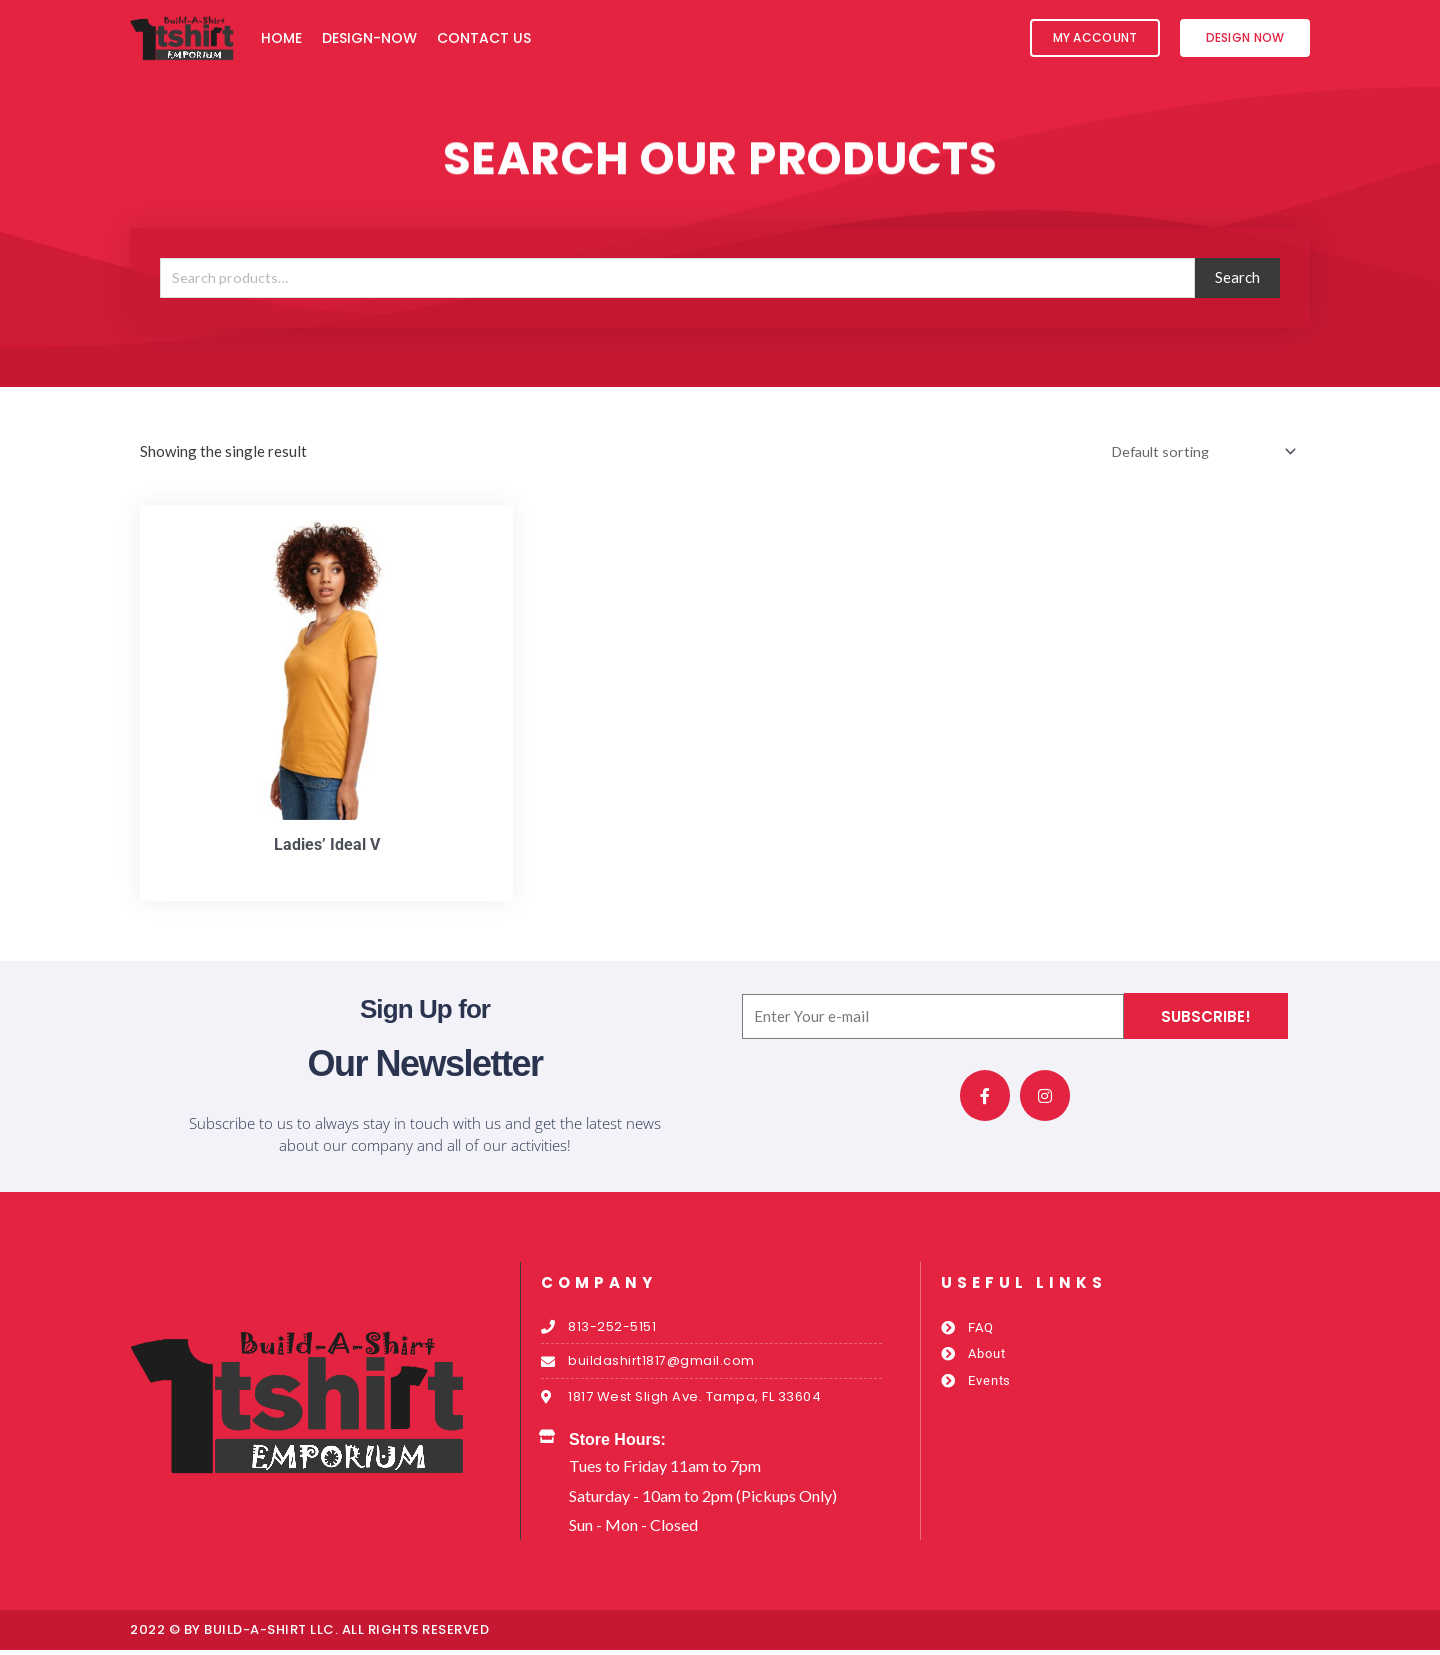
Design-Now (369, 38)
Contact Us (484, 38)
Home (281, 38)
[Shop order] (1196, 452)
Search (1237, 277)
